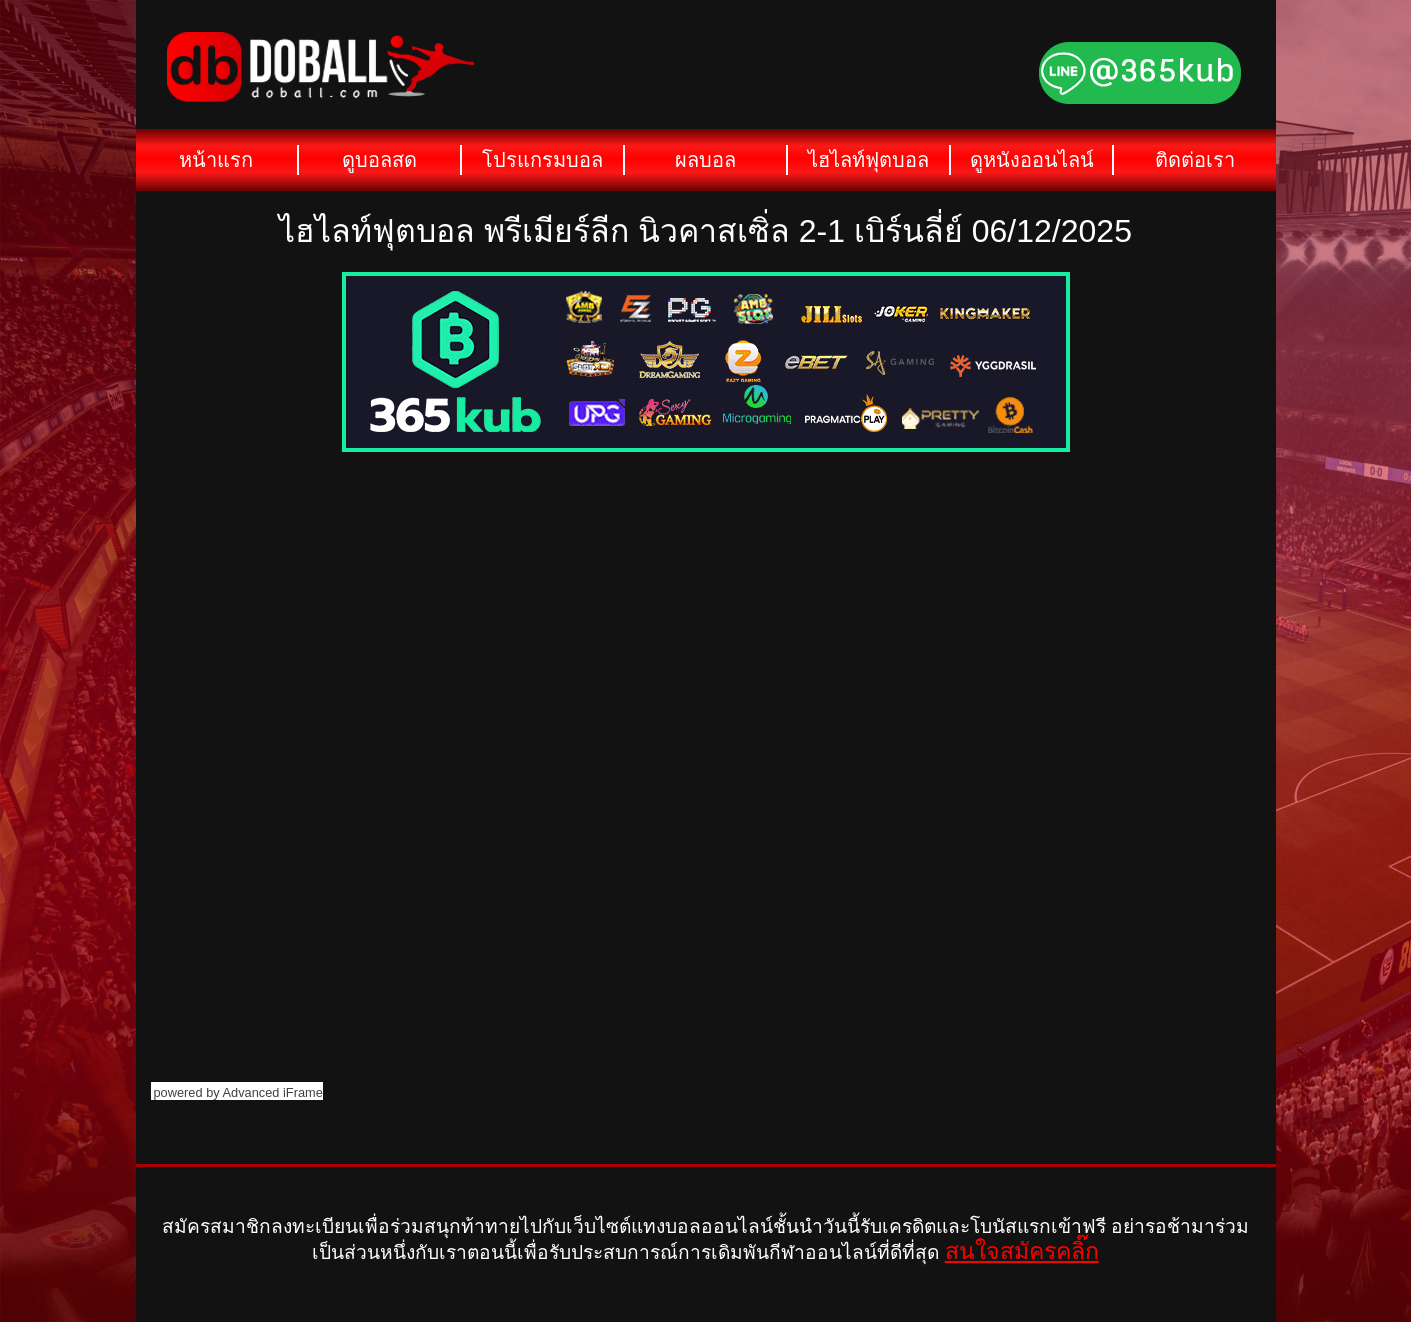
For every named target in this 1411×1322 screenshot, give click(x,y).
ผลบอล (705, 160)
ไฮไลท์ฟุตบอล (868, 160)
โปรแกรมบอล (542, 160)
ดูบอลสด (379, 160)
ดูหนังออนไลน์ (1032, 160)
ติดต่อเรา (1195, 160)
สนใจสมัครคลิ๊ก (1022, 1251)
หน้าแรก (216, 160)
